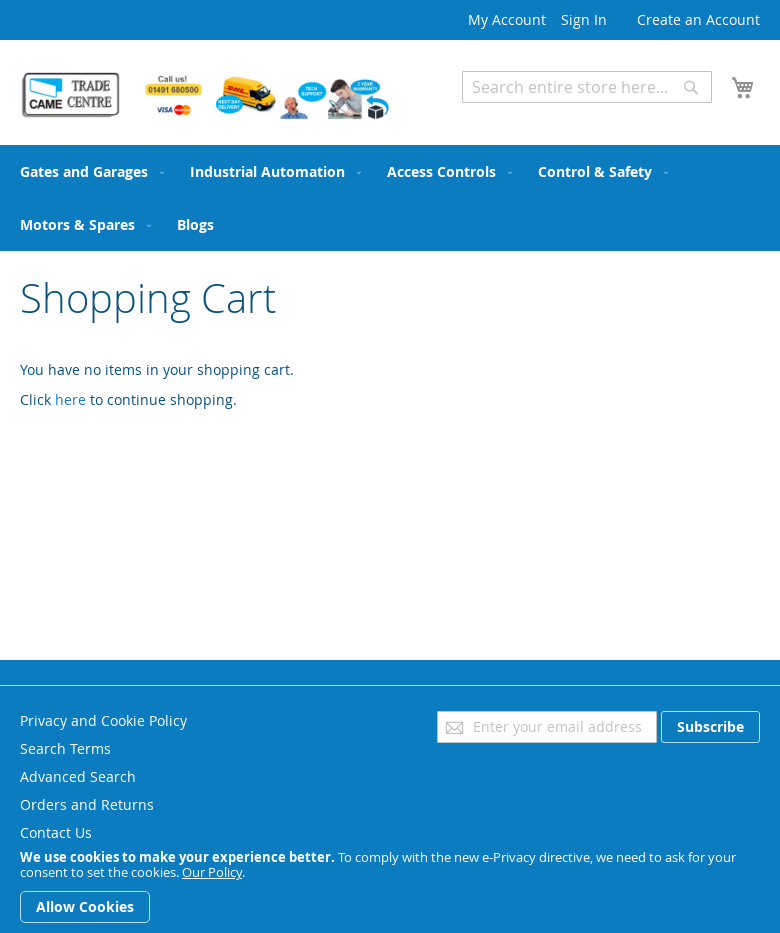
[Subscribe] (710, 727)
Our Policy (212, 872)
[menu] (390, 198)
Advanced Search (520, 117)
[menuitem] (88, 171)
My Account (507, 19)
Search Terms (65, 748)
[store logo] (205, 95)
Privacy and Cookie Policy (103, 720)
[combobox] (587, 87)
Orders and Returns (87, 804)
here (70, 399)
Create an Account (698, 19)
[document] (390, 886)
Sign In (584, 19)
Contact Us (56, 832)
